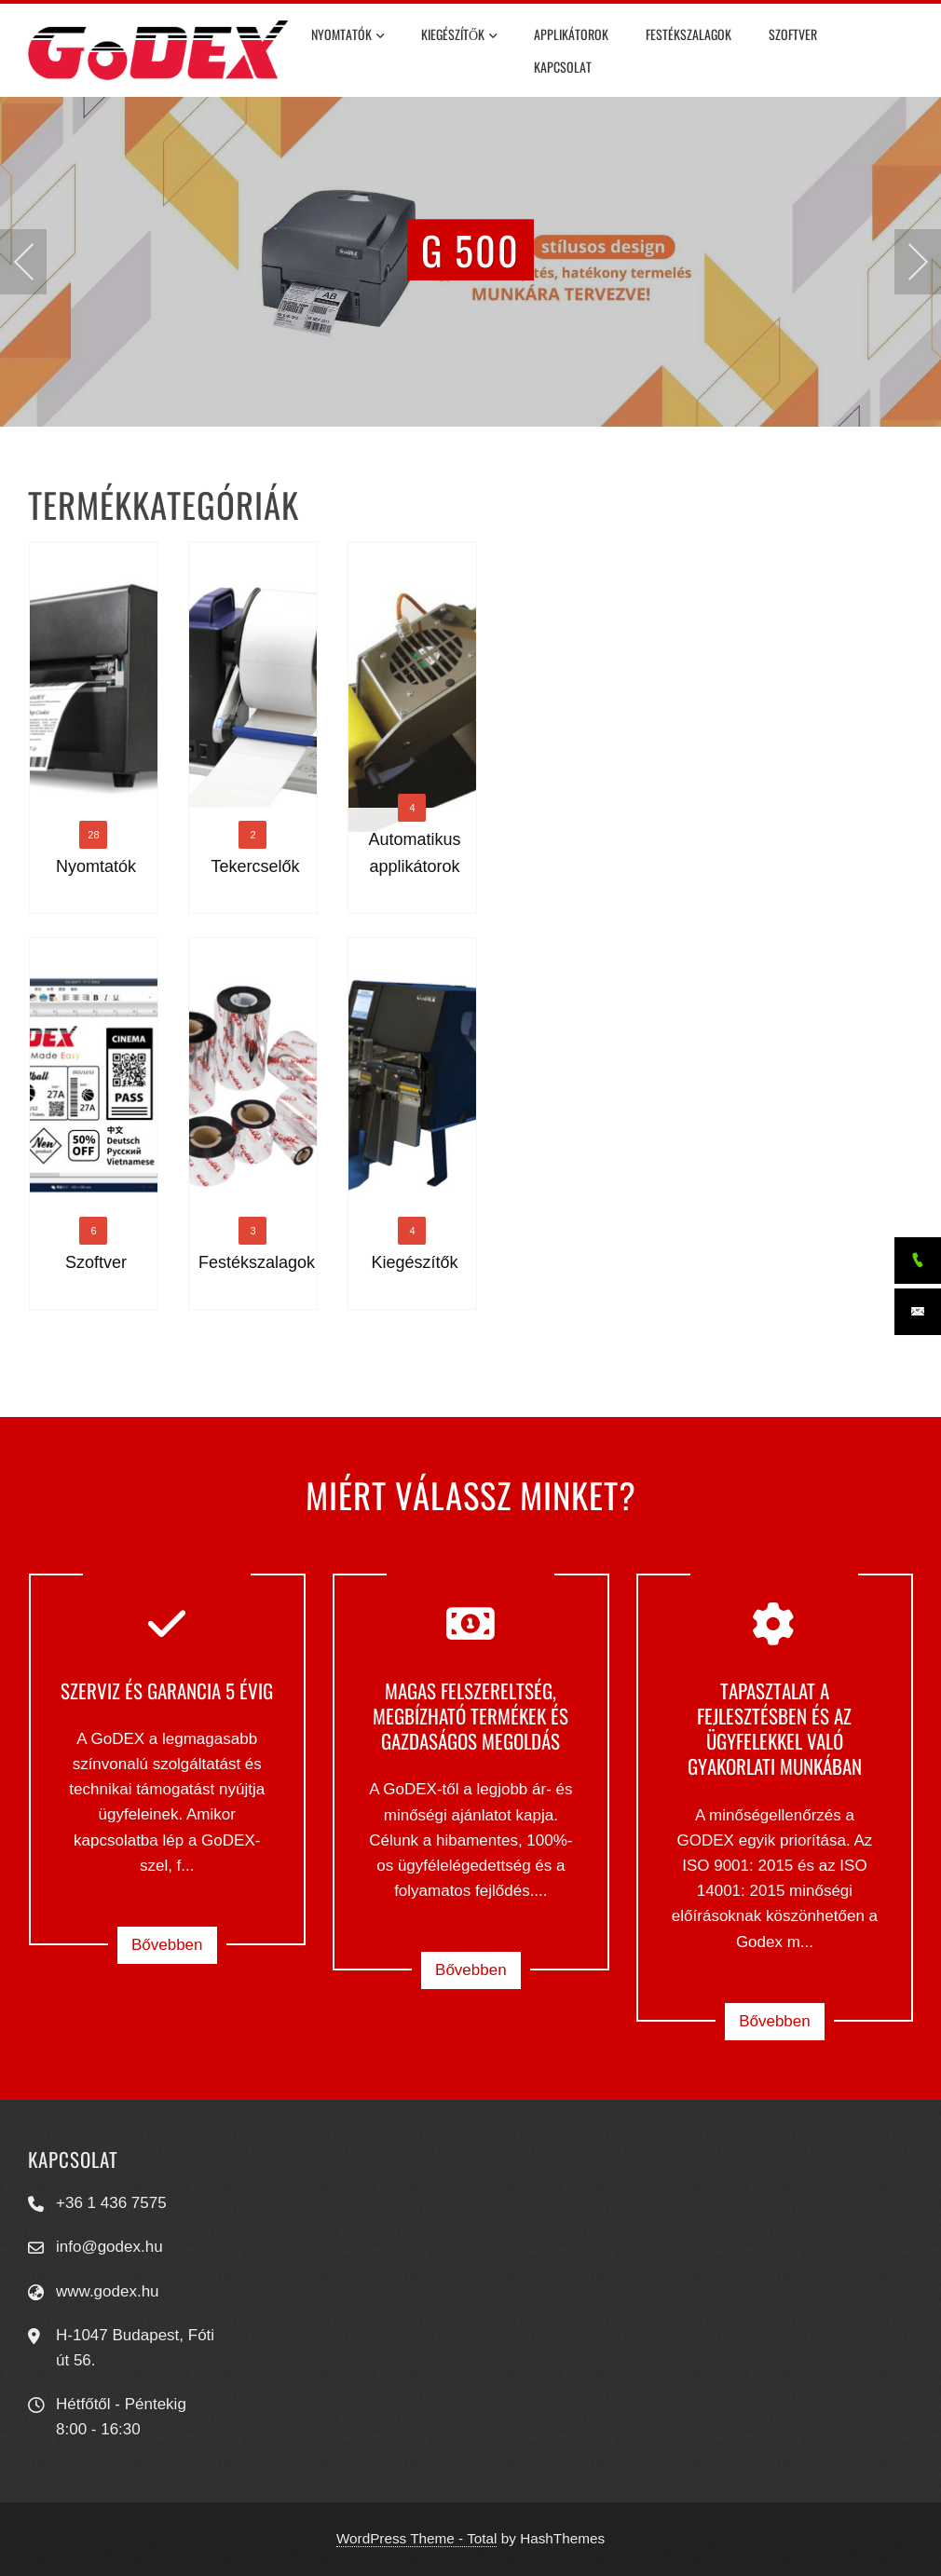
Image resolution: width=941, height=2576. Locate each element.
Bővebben (167, 1945)
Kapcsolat (563, 66)
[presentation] (23, 261)
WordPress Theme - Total (417, 2538)
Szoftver (793, 34)
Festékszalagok (688, 34)
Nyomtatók (347, 36)
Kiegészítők (459, 36)
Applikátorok (571, 34)
